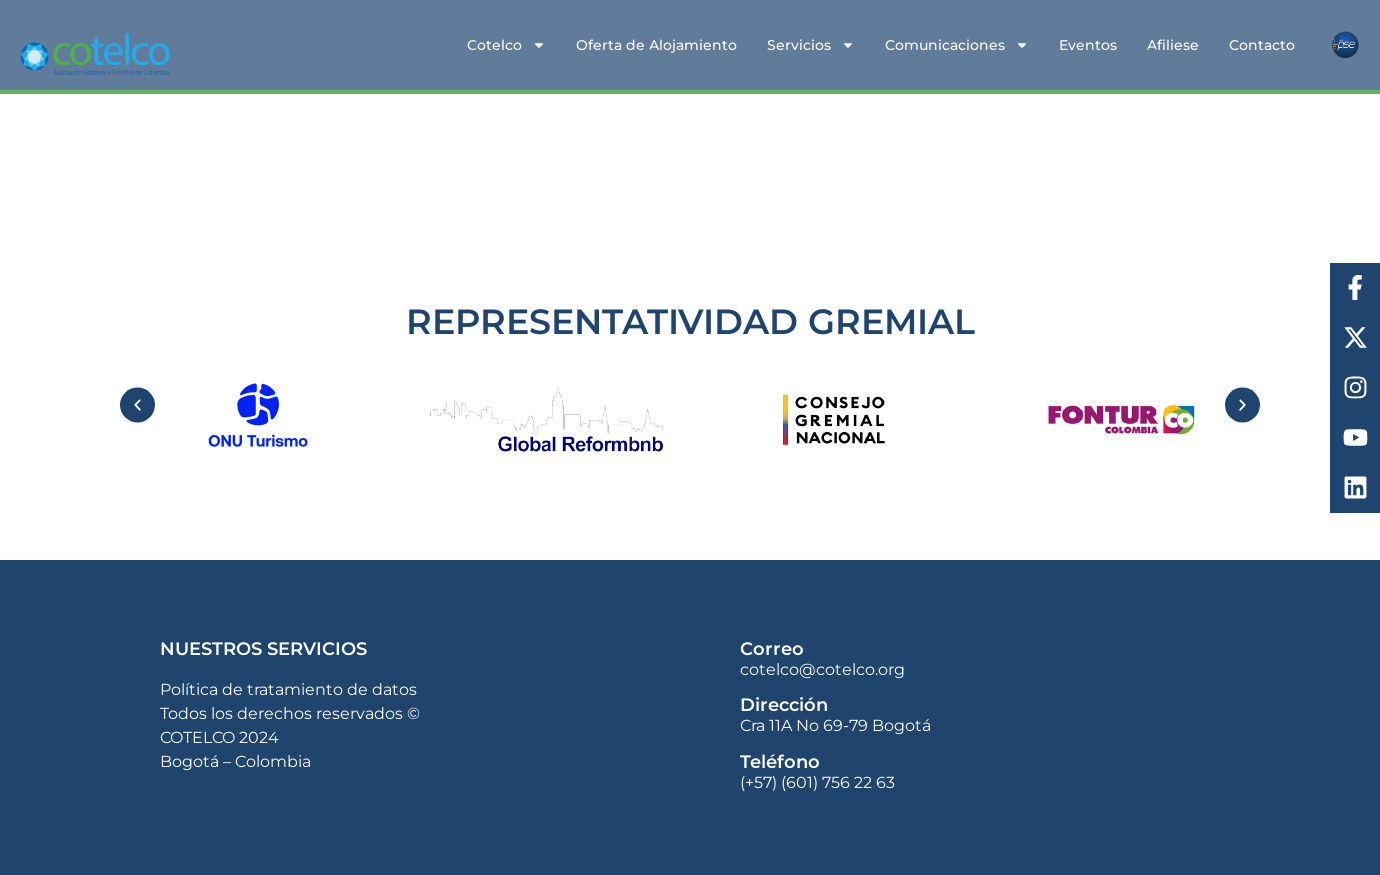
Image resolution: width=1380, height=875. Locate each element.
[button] (137, 404)
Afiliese (1173, 45)
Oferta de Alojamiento (656, 45)
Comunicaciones (957, 45)
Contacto (1262, 45)
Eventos (1088, 45)
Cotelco (506, 45)
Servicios (811, 45)
